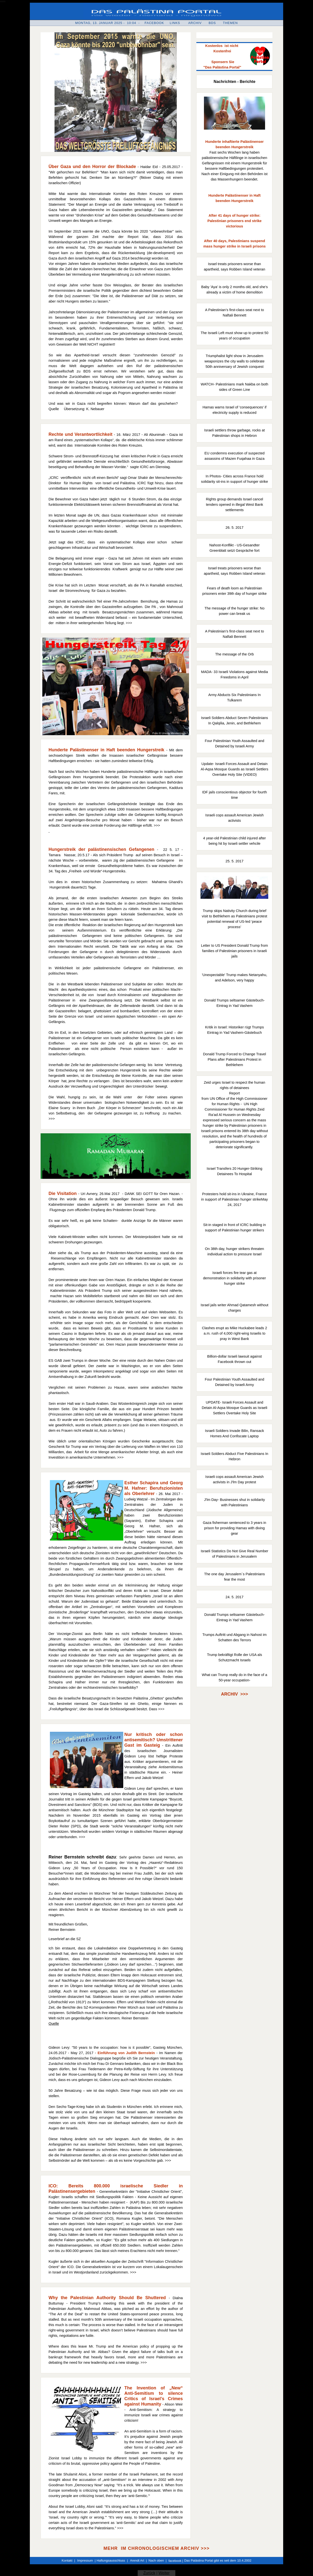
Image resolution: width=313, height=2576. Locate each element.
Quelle (56, 409)
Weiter (164, 2573)
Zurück (149, 2573)
